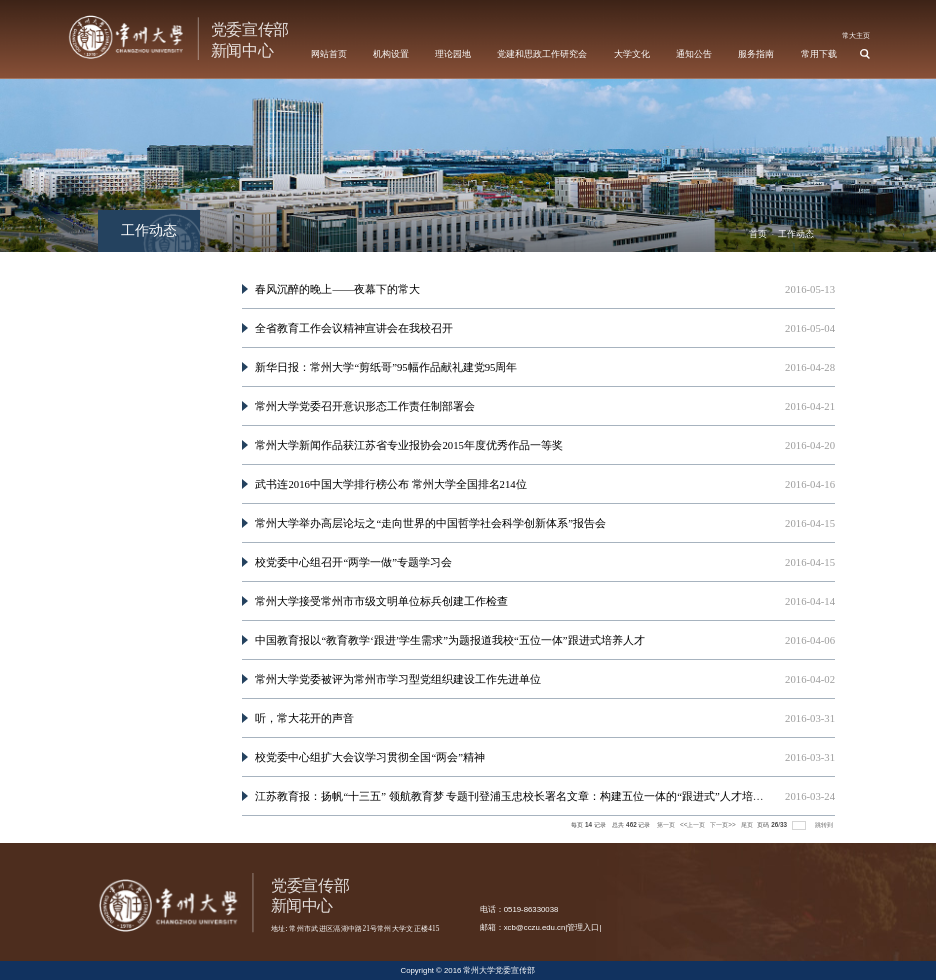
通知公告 (694, 54)
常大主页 (856, 35)
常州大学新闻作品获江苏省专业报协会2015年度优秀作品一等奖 (408, 445)
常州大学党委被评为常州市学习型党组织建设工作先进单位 (398, 679)
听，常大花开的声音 (304, 718)
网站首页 (329, 54)
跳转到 (825, 824)
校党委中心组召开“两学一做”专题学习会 (353, 562)
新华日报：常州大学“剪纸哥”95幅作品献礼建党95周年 (386, 367)
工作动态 (796, 234)
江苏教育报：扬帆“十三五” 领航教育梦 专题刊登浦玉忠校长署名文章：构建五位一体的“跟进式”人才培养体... (518, 796)
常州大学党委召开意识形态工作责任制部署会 (365, 406)
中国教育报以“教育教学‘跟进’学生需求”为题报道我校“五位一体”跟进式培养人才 (449, 640)
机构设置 (391, 54)
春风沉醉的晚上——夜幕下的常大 (337, 289)
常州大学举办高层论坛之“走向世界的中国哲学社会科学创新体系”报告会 (430, 523)
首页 (758, 234)
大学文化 (632, 54)
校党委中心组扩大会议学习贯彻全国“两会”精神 (370, 757)
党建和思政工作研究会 (542, 54)
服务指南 (756, 54)
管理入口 (583, 927)
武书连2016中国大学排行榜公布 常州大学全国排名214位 (390, 484)
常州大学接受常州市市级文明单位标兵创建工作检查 (381, 601)
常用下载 (819, 54)
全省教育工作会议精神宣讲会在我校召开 (354, 328)
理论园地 (453, 54)
